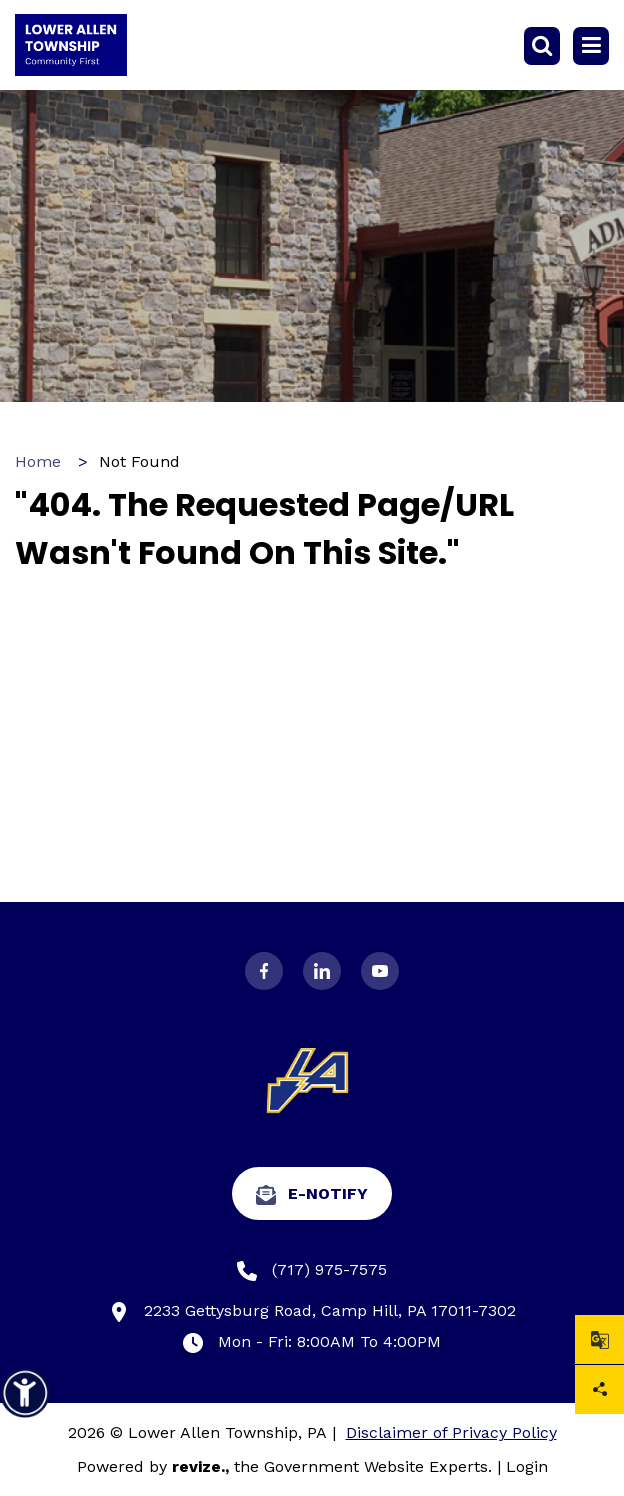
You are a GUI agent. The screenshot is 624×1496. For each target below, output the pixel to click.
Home (38, 461)
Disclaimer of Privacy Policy (451, 1432)
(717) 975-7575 (312, 1270)
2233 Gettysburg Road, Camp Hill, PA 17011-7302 (312, 1311)
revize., (200, 1466)
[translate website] (599, 1339)
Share (600, 1389)
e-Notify (312, 1194)
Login (527, 1466)
